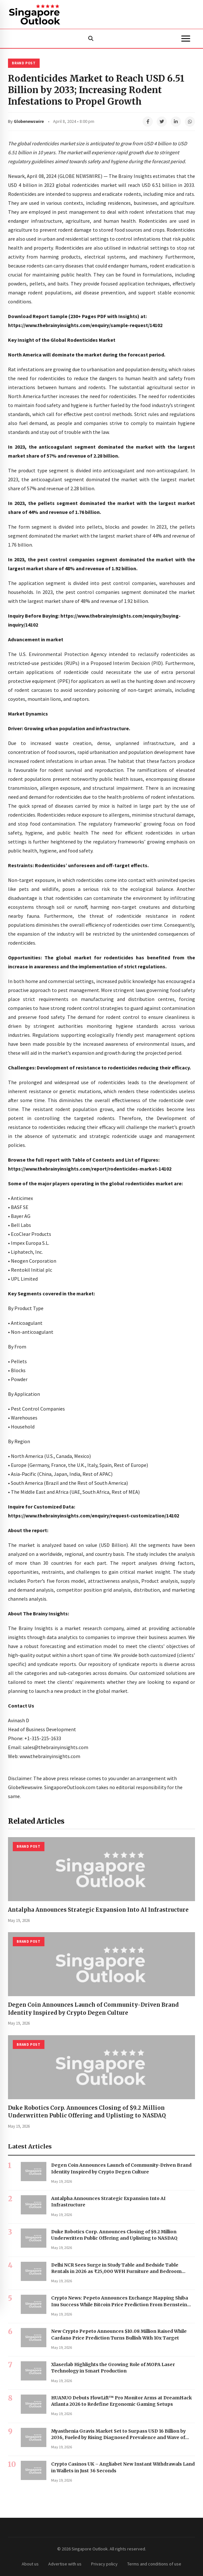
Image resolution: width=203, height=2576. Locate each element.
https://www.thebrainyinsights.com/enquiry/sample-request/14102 (85, 325)
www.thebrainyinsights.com (50, 1756)
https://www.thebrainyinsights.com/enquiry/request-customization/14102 (93, 1515)
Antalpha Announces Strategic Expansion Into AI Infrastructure (98, 1909)
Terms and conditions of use (154, 2564)
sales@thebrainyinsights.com (55, 1747)
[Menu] (185, 38)
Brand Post (24, 63)
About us (30, 2564)
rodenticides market (94, 185)
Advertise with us (65, 2564)
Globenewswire (29, 121)
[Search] (91, 39)
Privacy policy (104, 2564)
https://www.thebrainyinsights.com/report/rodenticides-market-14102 (89, 1168)
